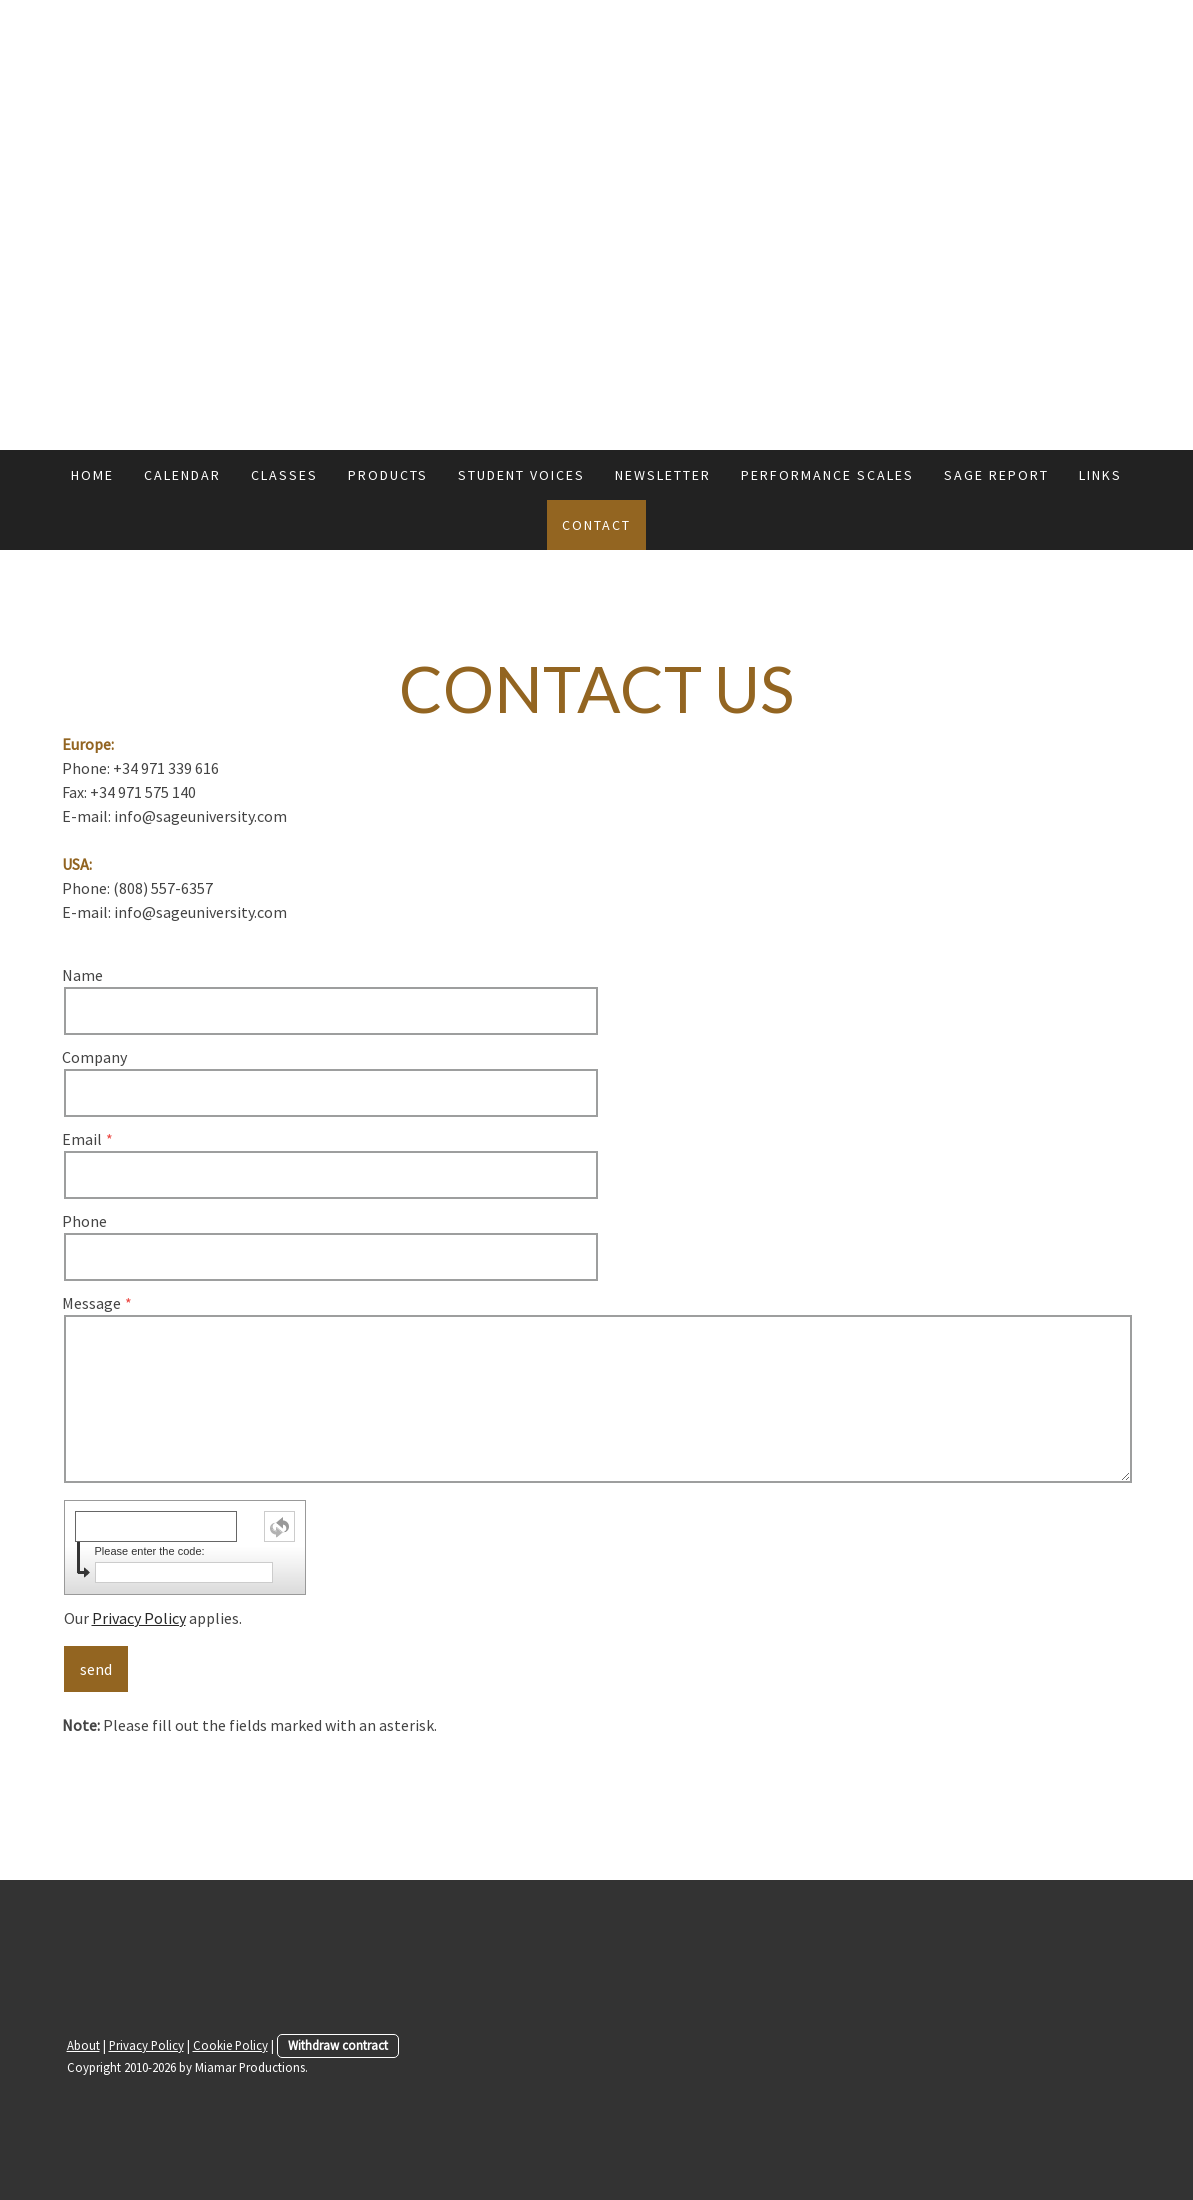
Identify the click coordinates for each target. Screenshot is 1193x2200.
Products (388, 475)
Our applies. (153, 1618)
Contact (596, 525)
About (83, 2045)
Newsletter (663, 475)
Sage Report (996, 475)
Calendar (182, 475)
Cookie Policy (230, 2045)
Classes (284, 475)
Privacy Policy (139, 1618)
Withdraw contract (338, 2045)
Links (1100, 475)
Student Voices (521, 475)
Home (92, 475)
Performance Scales (827, 475)
